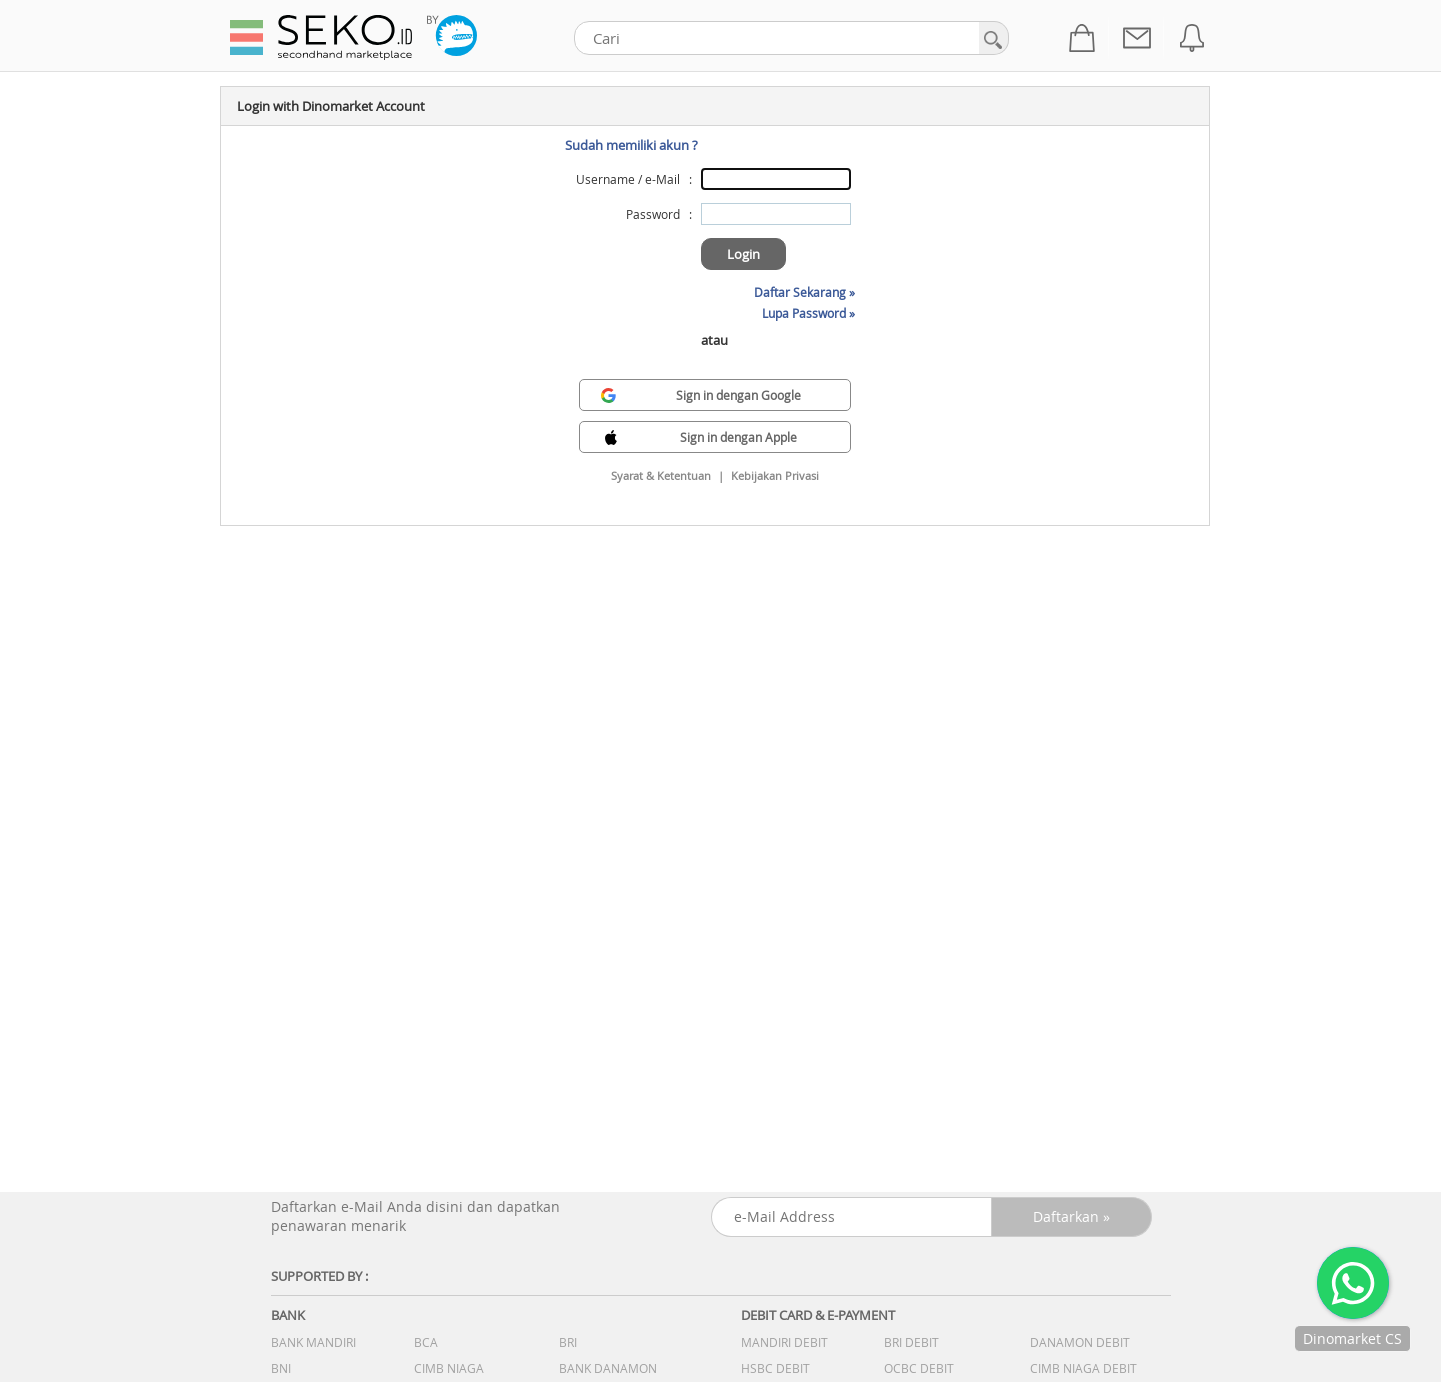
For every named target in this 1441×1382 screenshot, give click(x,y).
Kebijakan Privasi (775, 475)
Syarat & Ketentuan (661, 475)
